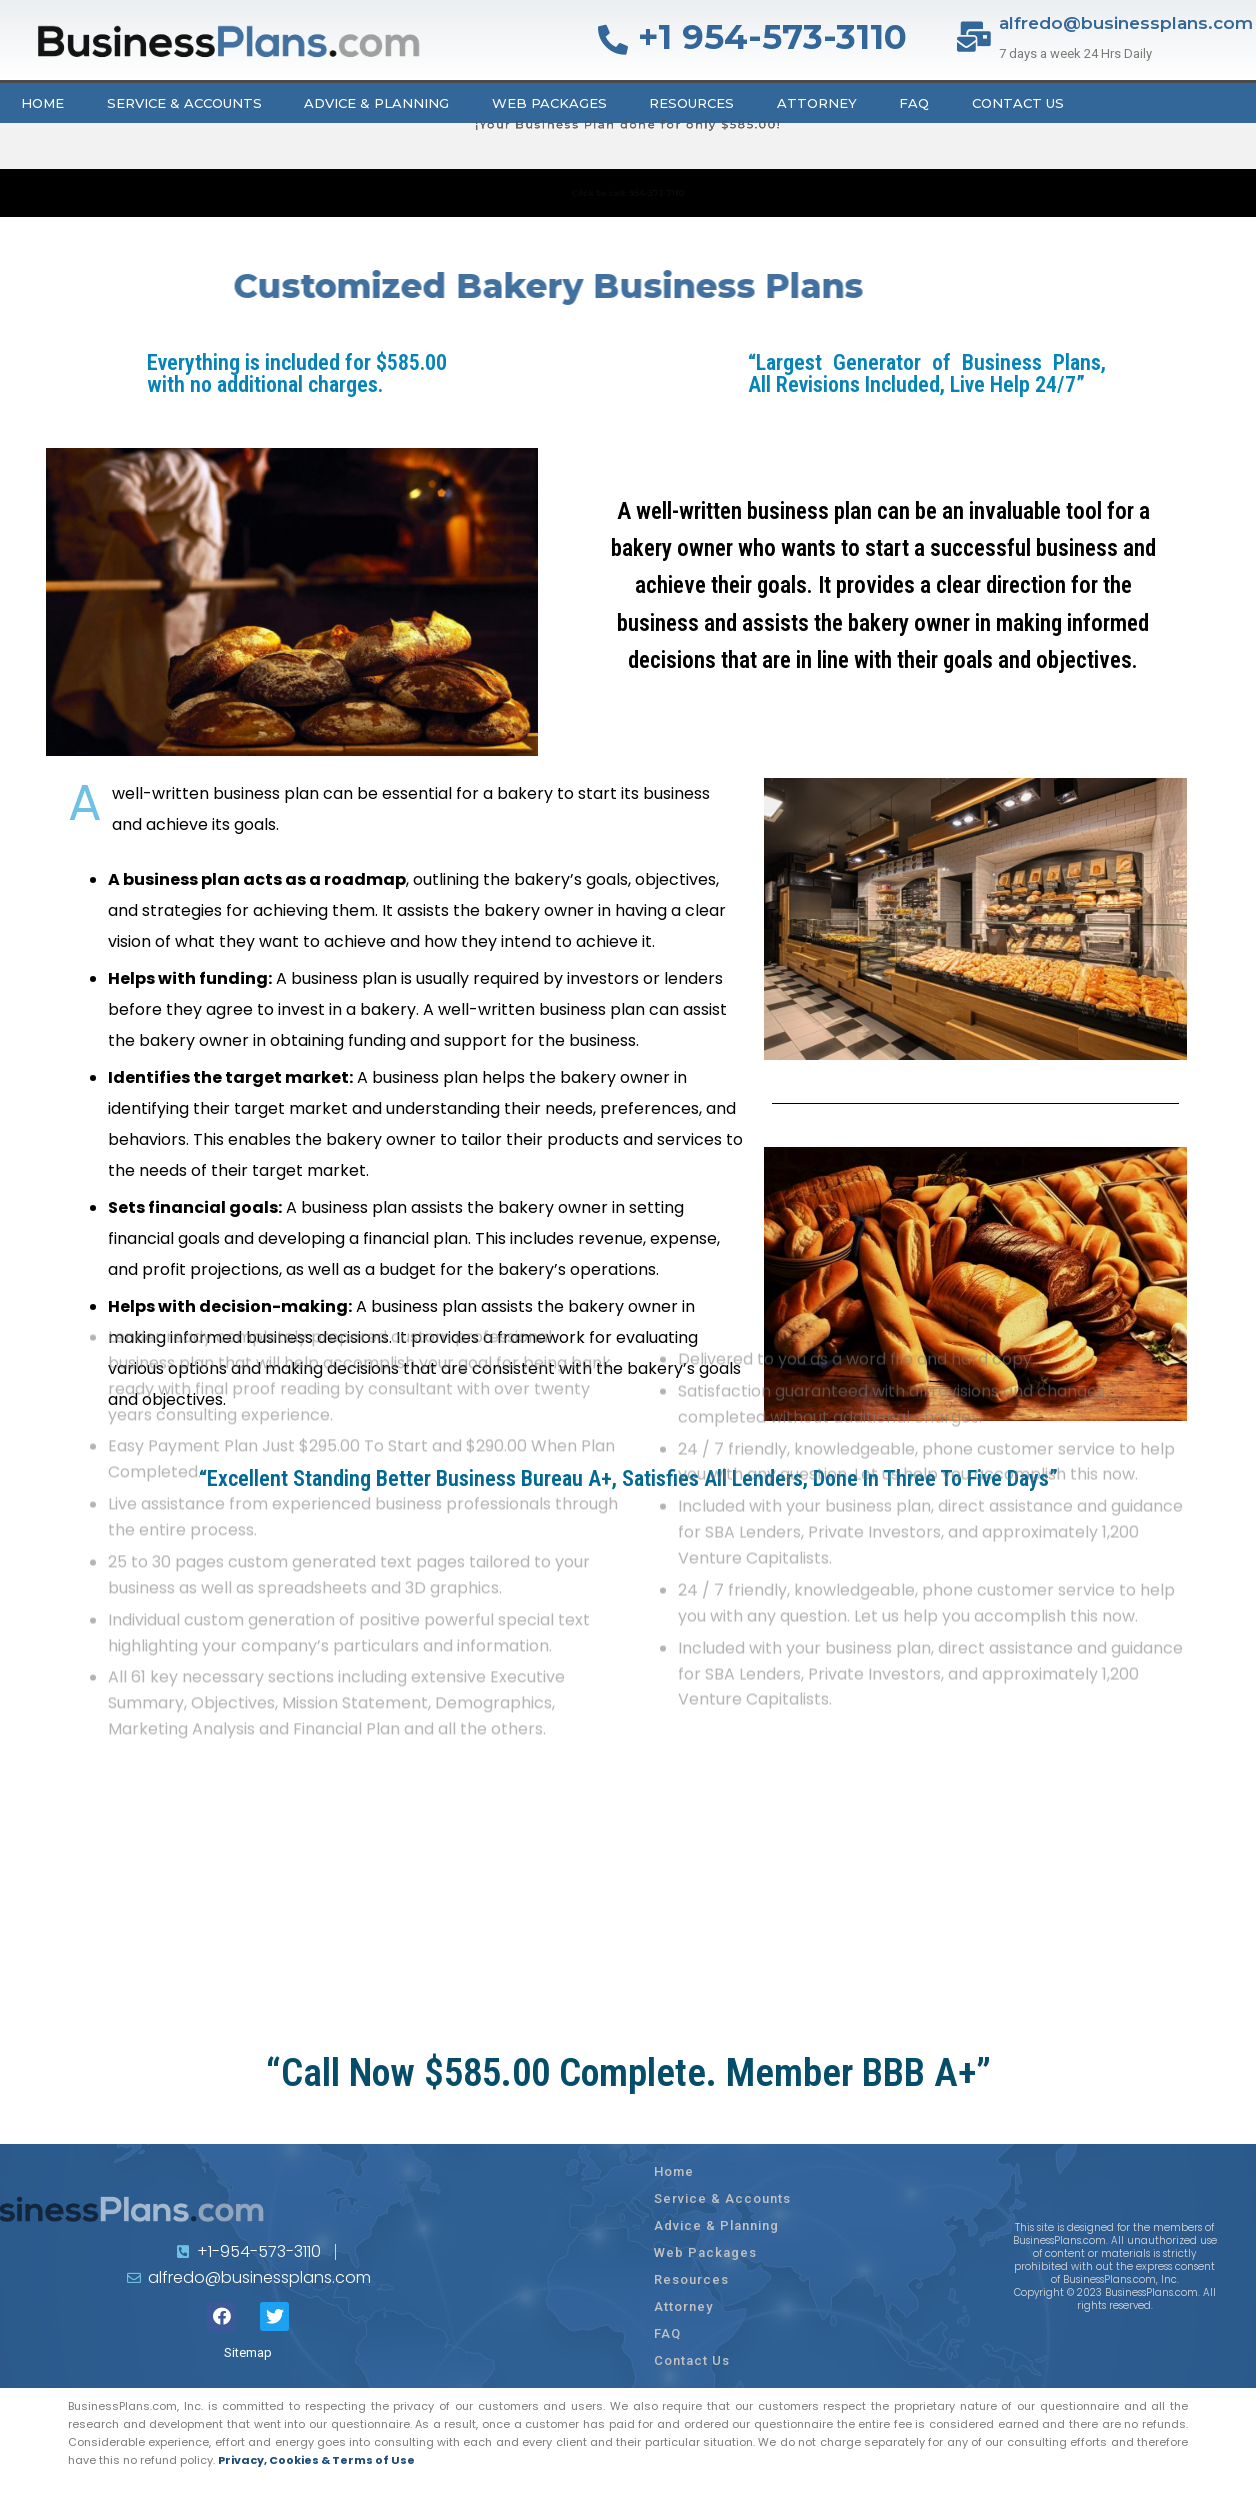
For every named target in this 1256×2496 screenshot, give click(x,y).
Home (42, 103)
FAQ (914, 103)
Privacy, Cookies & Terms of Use (316, 2460)
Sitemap (248, 2352)
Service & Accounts (184, 103)
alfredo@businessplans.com (1126, 23)
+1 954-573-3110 (772, 37)
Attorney (817, 103)
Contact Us (1018, 103)
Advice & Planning (376, 103)
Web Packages (549, 103)
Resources (691, 103)
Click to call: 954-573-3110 (628, 192)
